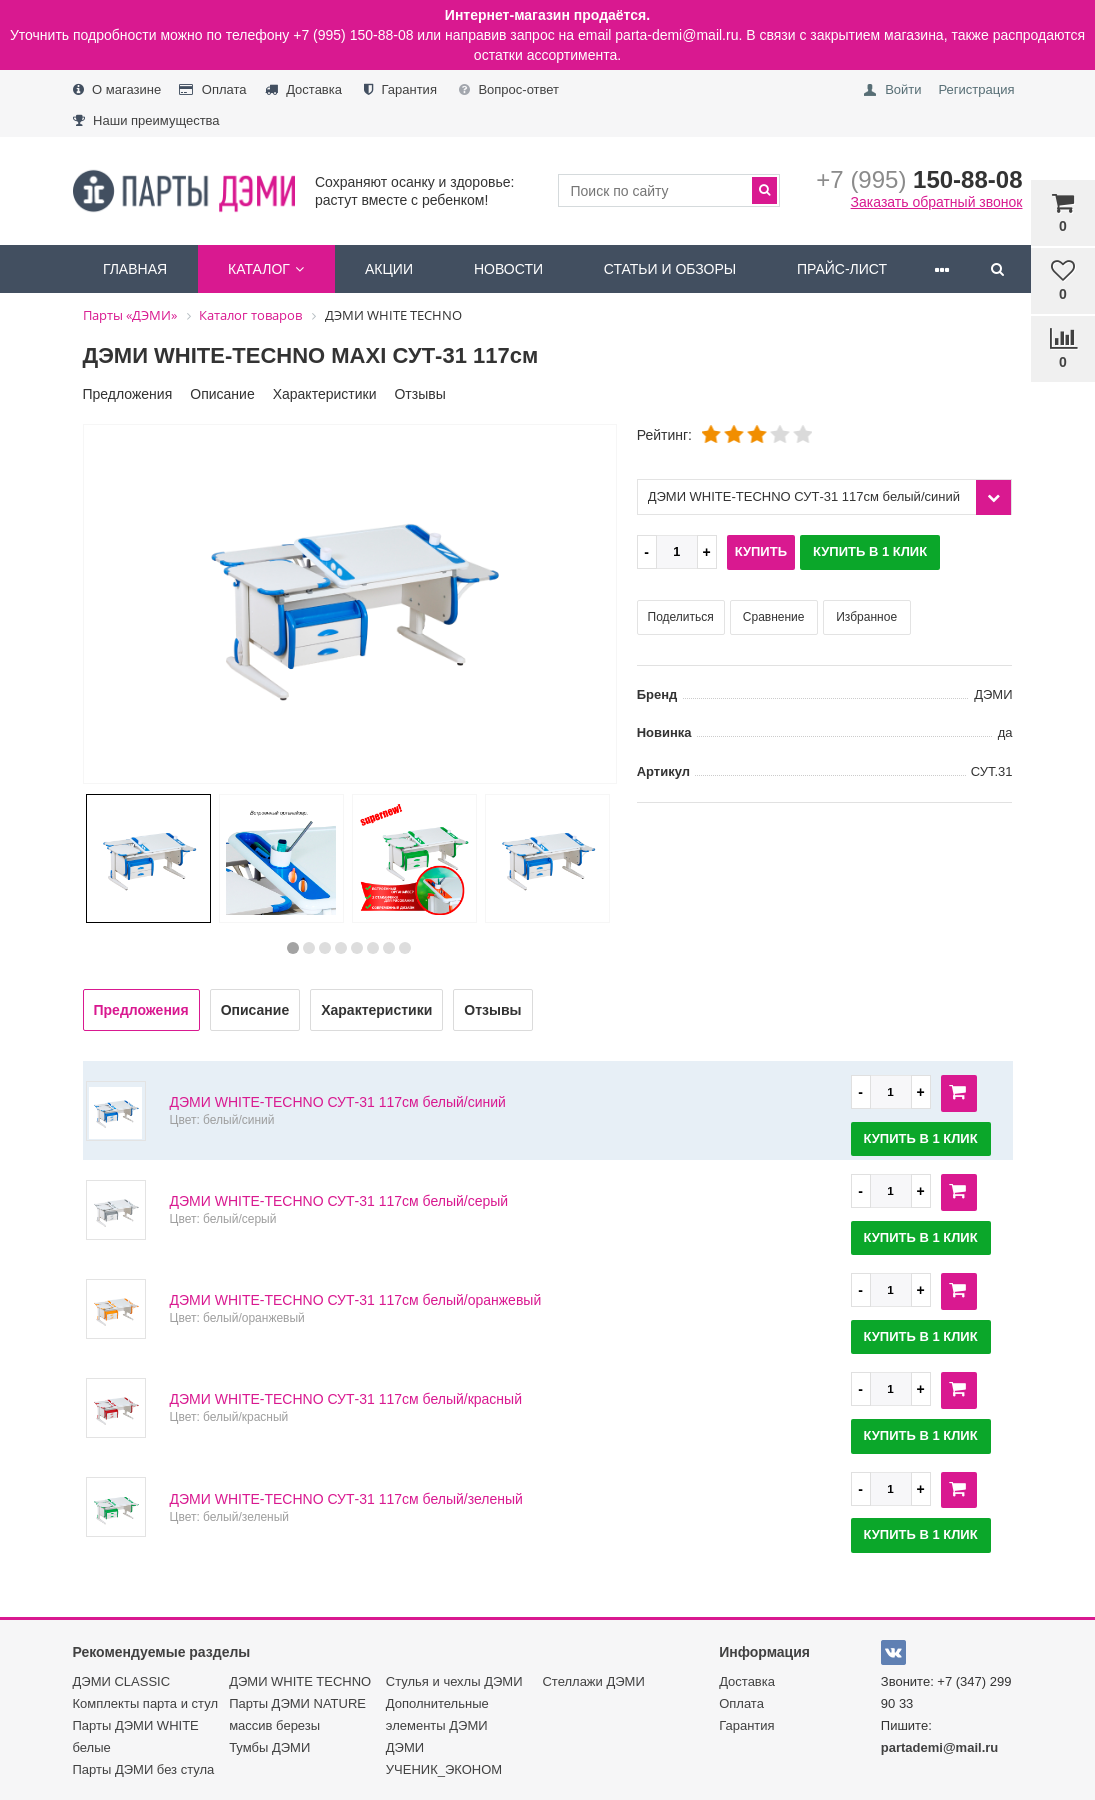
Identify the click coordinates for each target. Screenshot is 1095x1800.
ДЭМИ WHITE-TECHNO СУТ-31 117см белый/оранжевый (356, 1300)
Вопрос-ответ (509, 89)
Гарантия (400, 89)
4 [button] (341, 948)
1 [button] (293, 948)
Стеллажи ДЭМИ (593, 1681)
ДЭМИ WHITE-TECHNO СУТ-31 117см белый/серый (339, 1201)
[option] (350, 605)
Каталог (266, 269)
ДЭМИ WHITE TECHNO (300, 1681)
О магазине (117, 89)
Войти (903, 89)
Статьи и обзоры (670, 269)
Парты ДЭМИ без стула (144, 1769)
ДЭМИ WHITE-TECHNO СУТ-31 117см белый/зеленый (346, 1499)
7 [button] (389, 948)
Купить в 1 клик (870, 551)
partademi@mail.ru (939, 1747)
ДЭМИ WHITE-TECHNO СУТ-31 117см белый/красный (346, 1399)
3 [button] (325, 948)
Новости (508, 269)
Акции (389, 269)
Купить (761, 551)
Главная (135, 269)
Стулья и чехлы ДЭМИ (454, 1681)
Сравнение (774, 617)
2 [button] (309, 948)
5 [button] (357, 948)
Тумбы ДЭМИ (269, 1747)
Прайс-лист (842, 269)
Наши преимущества (146, 120)
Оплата (212, 89)
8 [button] (405, 948)
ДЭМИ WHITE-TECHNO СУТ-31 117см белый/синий (338, 1102)
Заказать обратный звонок (937, 202)
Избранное (866, 617)
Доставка (303, 89)
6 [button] (373, 948)
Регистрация (976, 89)
